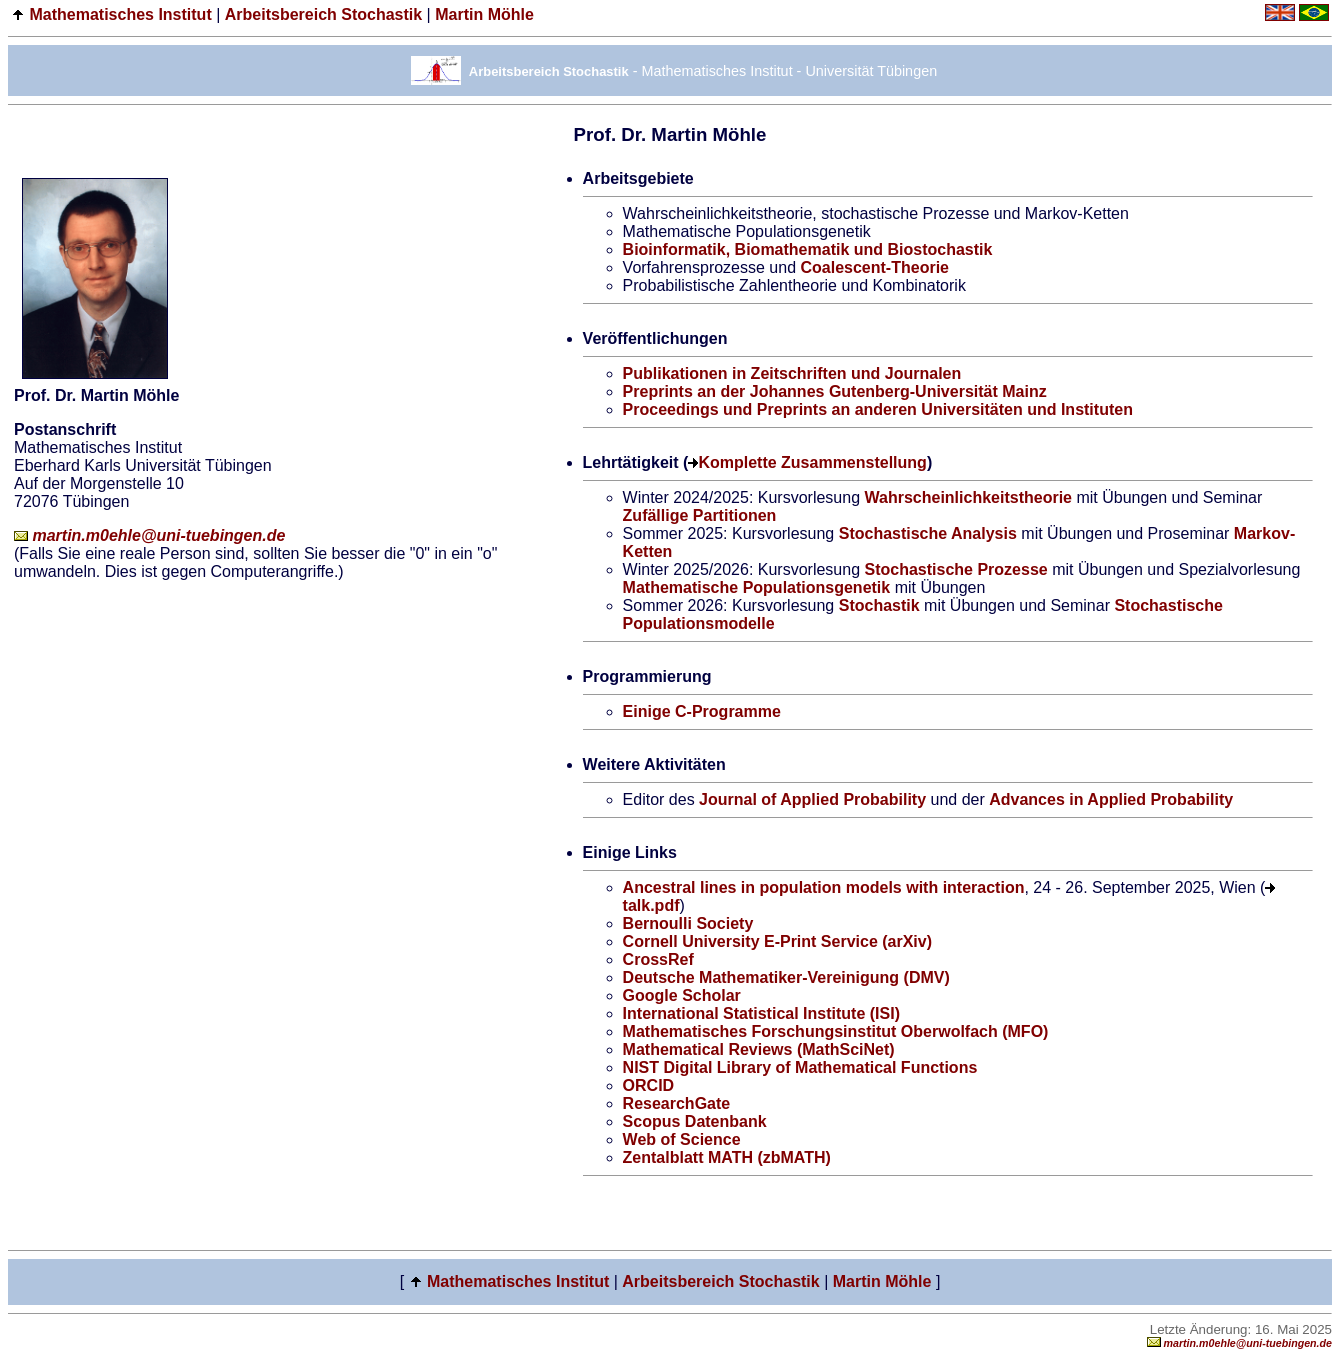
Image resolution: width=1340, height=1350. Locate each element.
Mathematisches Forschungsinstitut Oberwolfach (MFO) (836, 1031)
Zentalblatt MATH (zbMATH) (727, 1157)
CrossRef (658, 959)
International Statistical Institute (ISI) (761, 1013)
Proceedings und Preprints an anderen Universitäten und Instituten (878, 409)
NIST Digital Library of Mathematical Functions (800, 1067)
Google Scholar (682, 995)
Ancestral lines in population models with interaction (824, 887)
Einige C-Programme (702, 711)
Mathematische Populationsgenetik (757, 587)
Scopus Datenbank (695, 1121)
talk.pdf (651, 905)
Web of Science (682, 1139)
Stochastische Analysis (928, 533)
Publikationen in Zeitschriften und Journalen (792, 373)
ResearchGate (677, 1103)
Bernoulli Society (688, 923)
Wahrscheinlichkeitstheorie (968, 497)
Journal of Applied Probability (812, 799)
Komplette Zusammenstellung (812, 462)
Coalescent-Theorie (874, 267)
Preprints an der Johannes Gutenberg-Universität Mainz (835, 391)
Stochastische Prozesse (956, 569)
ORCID (649, 1085)
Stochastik (879, 605)
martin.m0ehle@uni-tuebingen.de (149, 535)
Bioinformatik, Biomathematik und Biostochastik (808, 249)
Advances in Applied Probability (1111, 799)
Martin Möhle (484, 14)
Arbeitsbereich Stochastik (323, 14)
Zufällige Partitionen (700, 515)
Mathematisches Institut (120, 14)
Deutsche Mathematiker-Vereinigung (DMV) (786, 977)
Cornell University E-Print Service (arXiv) (777, 941)
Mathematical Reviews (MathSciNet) (759, 1049)
